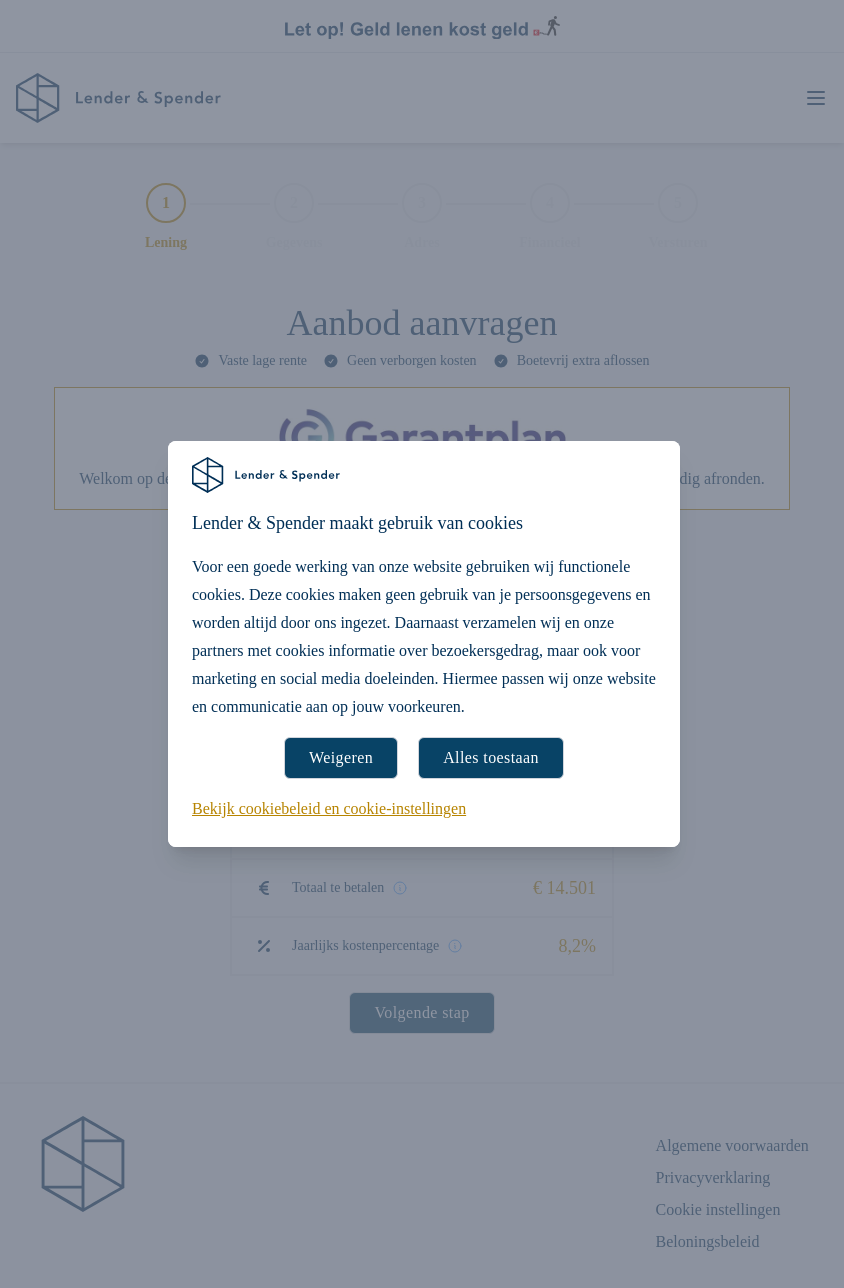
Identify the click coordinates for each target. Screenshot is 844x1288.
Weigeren (341, 757)
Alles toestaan (491, 757)
